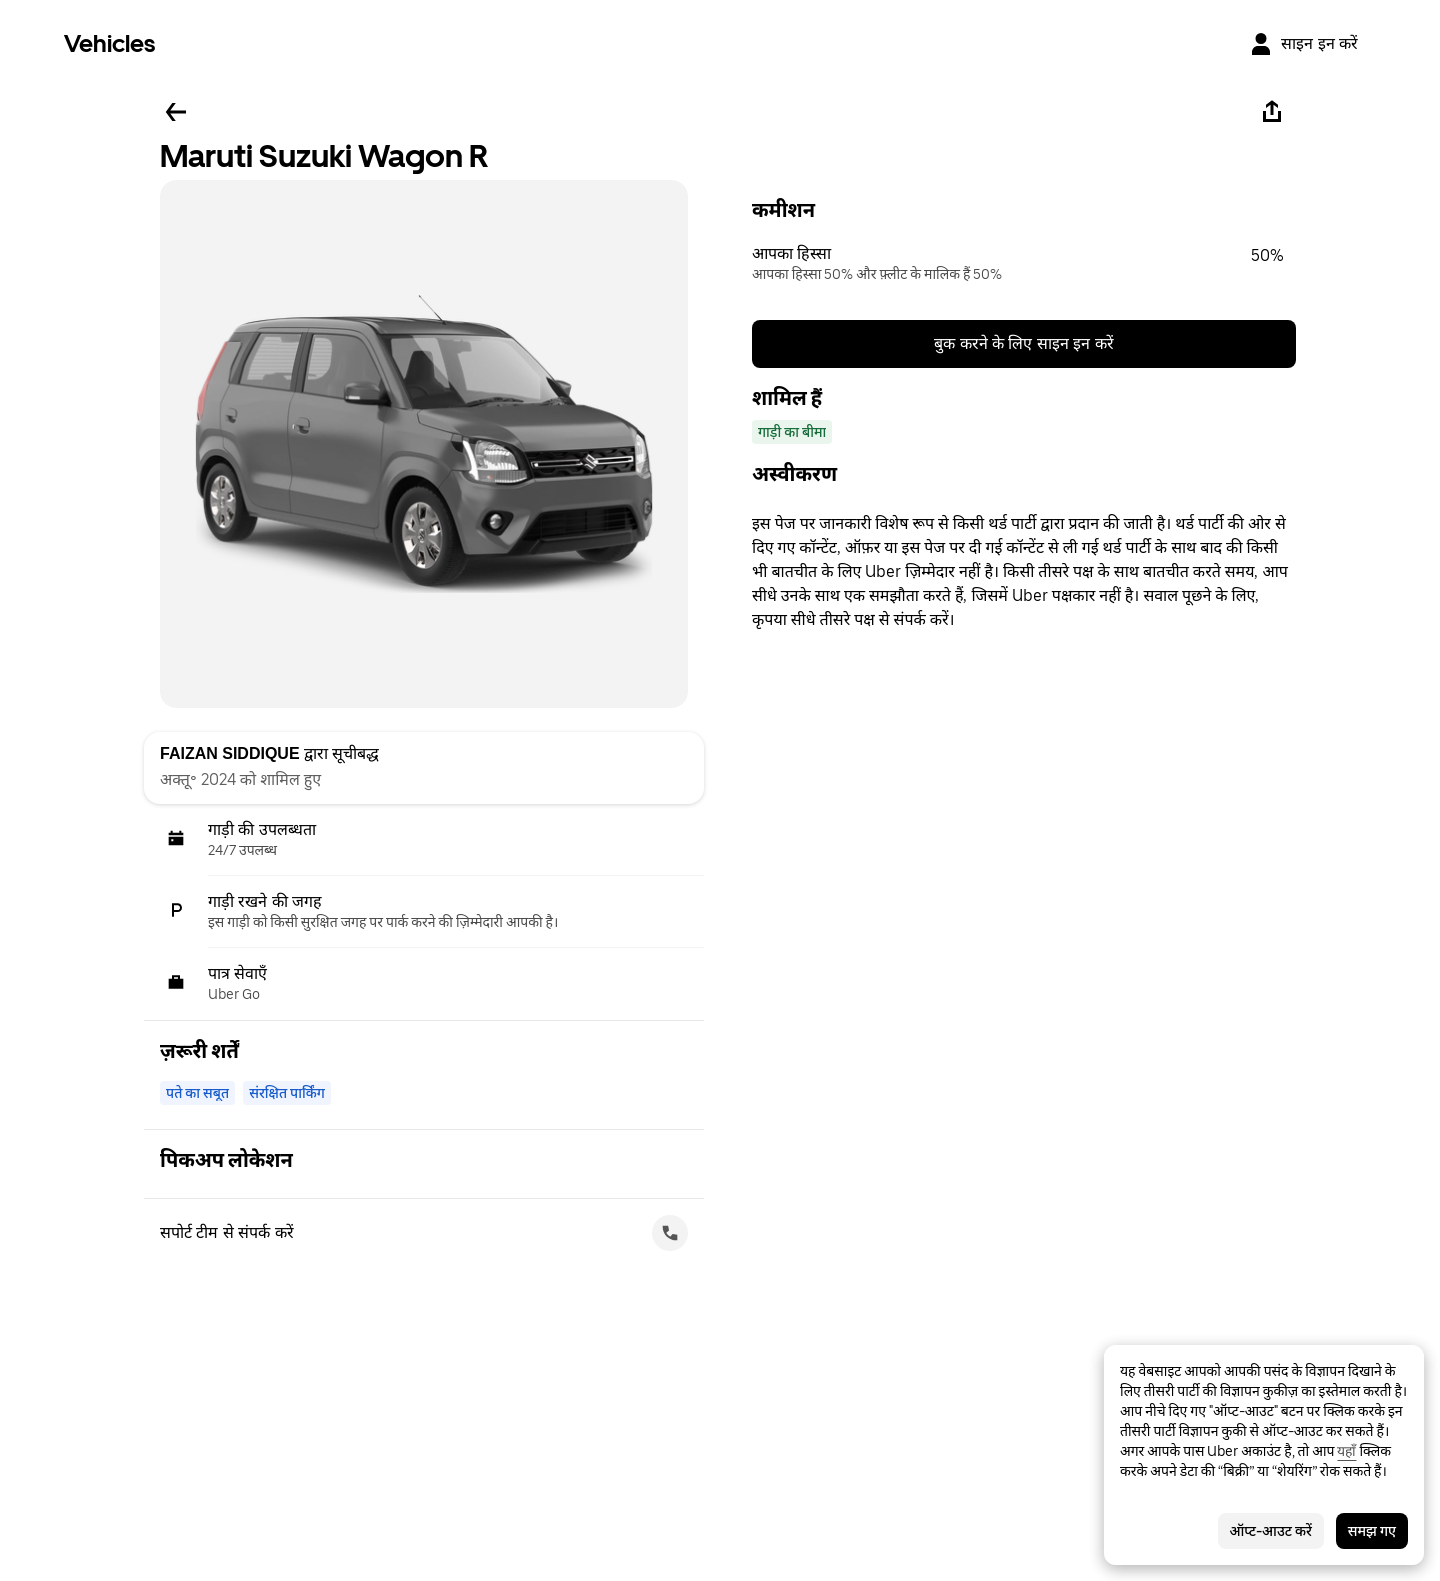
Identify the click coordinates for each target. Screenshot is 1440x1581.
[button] (1024, 264)
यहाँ (1346, 1451)
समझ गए (1372, 1531)
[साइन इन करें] (1303, 44)
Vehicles (109, 43)
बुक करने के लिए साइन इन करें (1024, 343)
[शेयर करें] (1272, 112)
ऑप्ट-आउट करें (1271, 1531)
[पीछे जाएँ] (176, 112)
